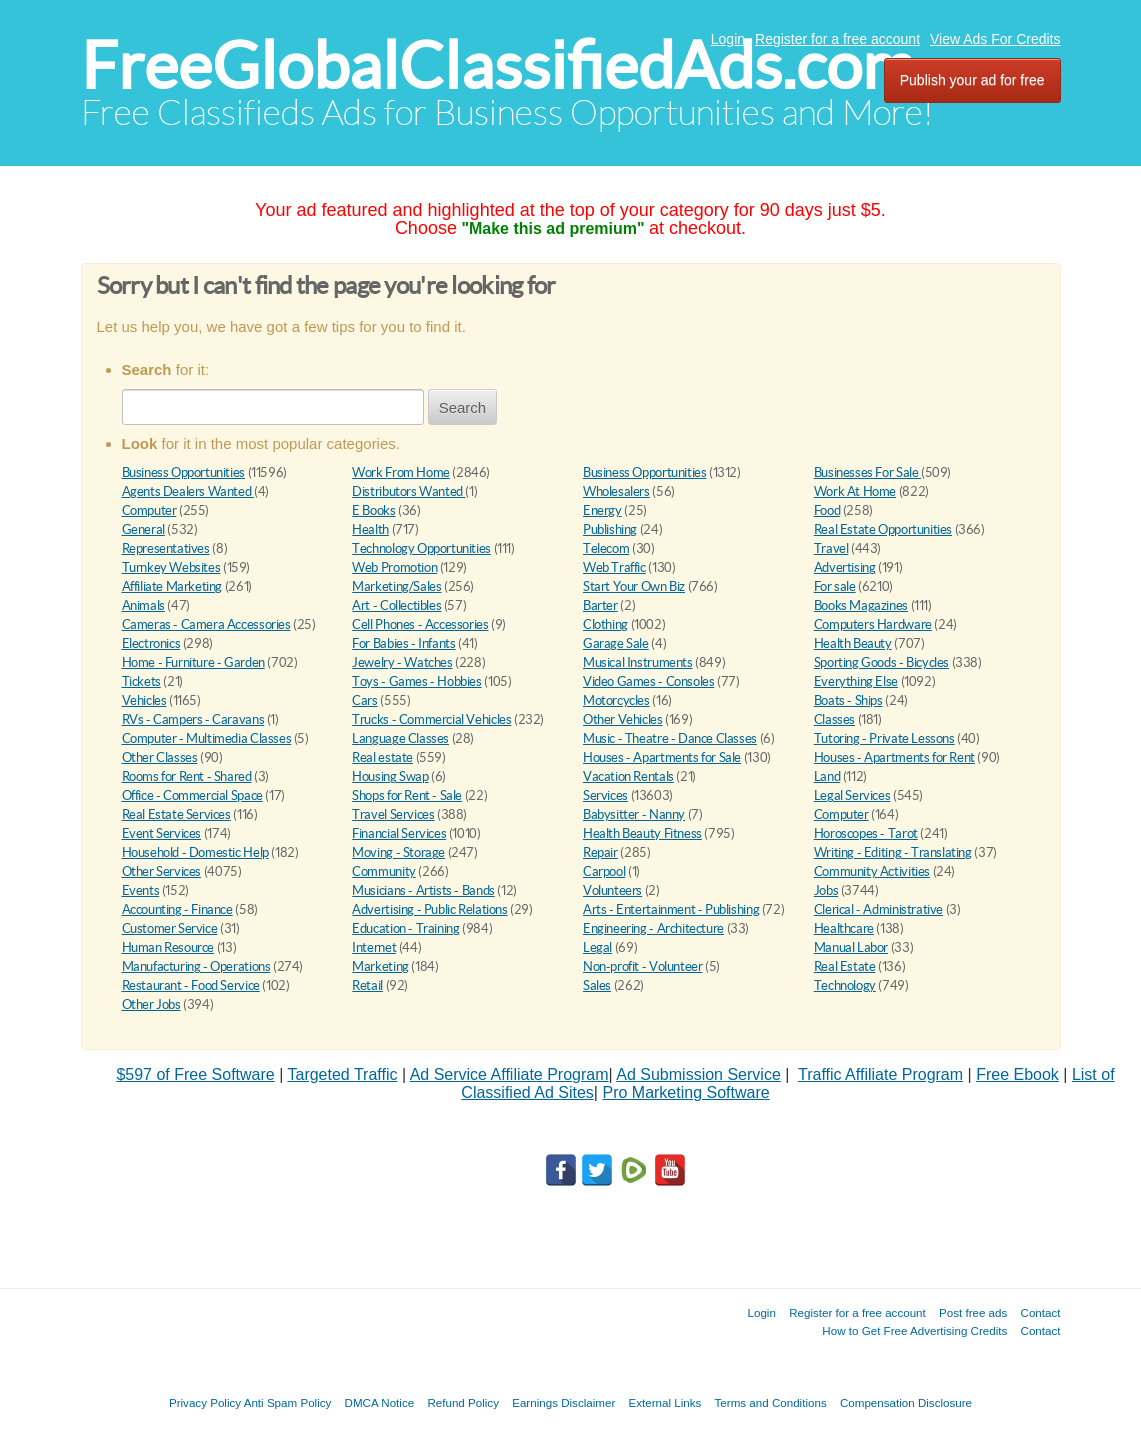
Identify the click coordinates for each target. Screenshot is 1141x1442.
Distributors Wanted (408, 491)
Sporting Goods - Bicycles (881, 662)
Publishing (610, 529)
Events (141, 890)
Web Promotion (394, 567)
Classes (834, 719)
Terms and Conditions (771, 1402)
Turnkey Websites (171, 567)
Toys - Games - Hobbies (416, 681)
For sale (835, 586)
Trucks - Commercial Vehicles (431, 719)
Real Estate (845, 966)
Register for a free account (837, 39)
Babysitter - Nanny (634, 814)
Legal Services (852, 795)
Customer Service (170, 928)
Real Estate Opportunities (883, 529)
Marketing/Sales (396, 586)
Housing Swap (390, 776)
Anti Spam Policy (288, 1402)
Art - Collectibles (396, 605)
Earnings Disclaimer (563, 1402)
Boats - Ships (848, 700)
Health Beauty (853, 643)
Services (605, 795)
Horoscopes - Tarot (866, 833)
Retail (367, 985)
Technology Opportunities (421, 548)
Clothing (605, 624)
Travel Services (393, 814)
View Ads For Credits (995, 39)
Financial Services (399, 833)
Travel (831, 548)
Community (384, 871)
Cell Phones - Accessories (420, 624)
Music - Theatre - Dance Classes (670, 738)
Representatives (166, 548)
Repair (600, 852)
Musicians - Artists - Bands (423, 890)
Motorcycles (616, 700)
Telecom (606, 548)
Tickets (141, 681)
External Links (665, 1402)
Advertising (845, 567)
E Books (373, 510)
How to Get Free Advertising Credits (914, 1330)
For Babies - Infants (403, 643)
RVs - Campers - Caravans (193, 719)
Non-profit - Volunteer (642, 966)
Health (370, 529)
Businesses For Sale (867, 472)
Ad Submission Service (698, 1074)
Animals (143, 605)
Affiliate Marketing (172, 586)
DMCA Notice (380, 1402)
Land (827, 776)
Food (827, 510)
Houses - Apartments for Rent (894, 757)
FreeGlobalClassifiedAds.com (498, 65)
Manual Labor (851, 947)
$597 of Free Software (195, 1074)
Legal (597, 947)
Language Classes (400, 738)
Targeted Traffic (342, 1074)
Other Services (162, 871)
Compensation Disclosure (906, 1402)
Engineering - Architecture (653, 928)
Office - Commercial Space (192, 795)
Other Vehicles (623, 719)
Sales (597, 985)
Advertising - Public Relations (429, 909)
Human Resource (168, 947)
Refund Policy (463, 1402)
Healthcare (844, 928)
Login (728, 39)
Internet (374, 947)
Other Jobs (151, 1004)
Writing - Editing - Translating (893, 852)
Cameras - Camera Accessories (206, 624)
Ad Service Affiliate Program (509, 1074)
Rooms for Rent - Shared (187, 776)
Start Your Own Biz (634, 586)
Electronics (151, 643)
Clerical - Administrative (878, 909)
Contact (1041, 1312)
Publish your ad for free (972, 80)
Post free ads (973, 1312)
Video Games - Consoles (648, 681)
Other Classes (160, 757)
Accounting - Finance (177, 909)
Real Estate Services (176, 814)
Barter (600, 605)
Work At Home (855, 491)
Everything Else (856, 681)
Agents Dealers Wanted (188, 491)
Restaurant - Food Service (191, 985)
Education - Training (405, 928)
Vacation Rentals (628, 776)
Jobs (826, 890)
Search (463, 407)
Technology (845, 985)
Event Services (162, 833)
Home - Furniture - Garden (193, 662)
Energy (602, 510)
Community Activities (872, 871)
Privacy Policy (205, 1402)
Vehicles (144, 700)
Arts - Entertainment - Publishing (671, 909)
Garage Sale (616, 643)
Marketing (380, 966)
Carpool (604, 871)
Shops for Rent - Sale (407, 795)
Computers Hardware (873, 624)
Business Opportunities (183, 472)
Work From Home (401, 472)
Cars (364, 700)
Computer (149, 510)
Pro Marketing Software (685, 1092)
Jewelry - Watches (402, 662)
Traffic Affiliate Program (880, 1074)
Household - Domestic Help (195, 852)
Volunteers (612, 890)
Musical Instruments (638, 662)
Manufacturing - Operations (196, 966)
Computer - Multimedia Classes (207, 738)
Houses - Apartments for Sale (662, 757)
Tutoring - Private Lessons (884, 738)
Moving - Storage (398, 852)
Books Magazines (861, 605)
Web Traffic (614, 567)
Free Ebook (1017, 1074)
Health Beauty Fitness (642, 833)
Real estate (382, 757)
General (143, 529)
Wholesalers (616, 491)
